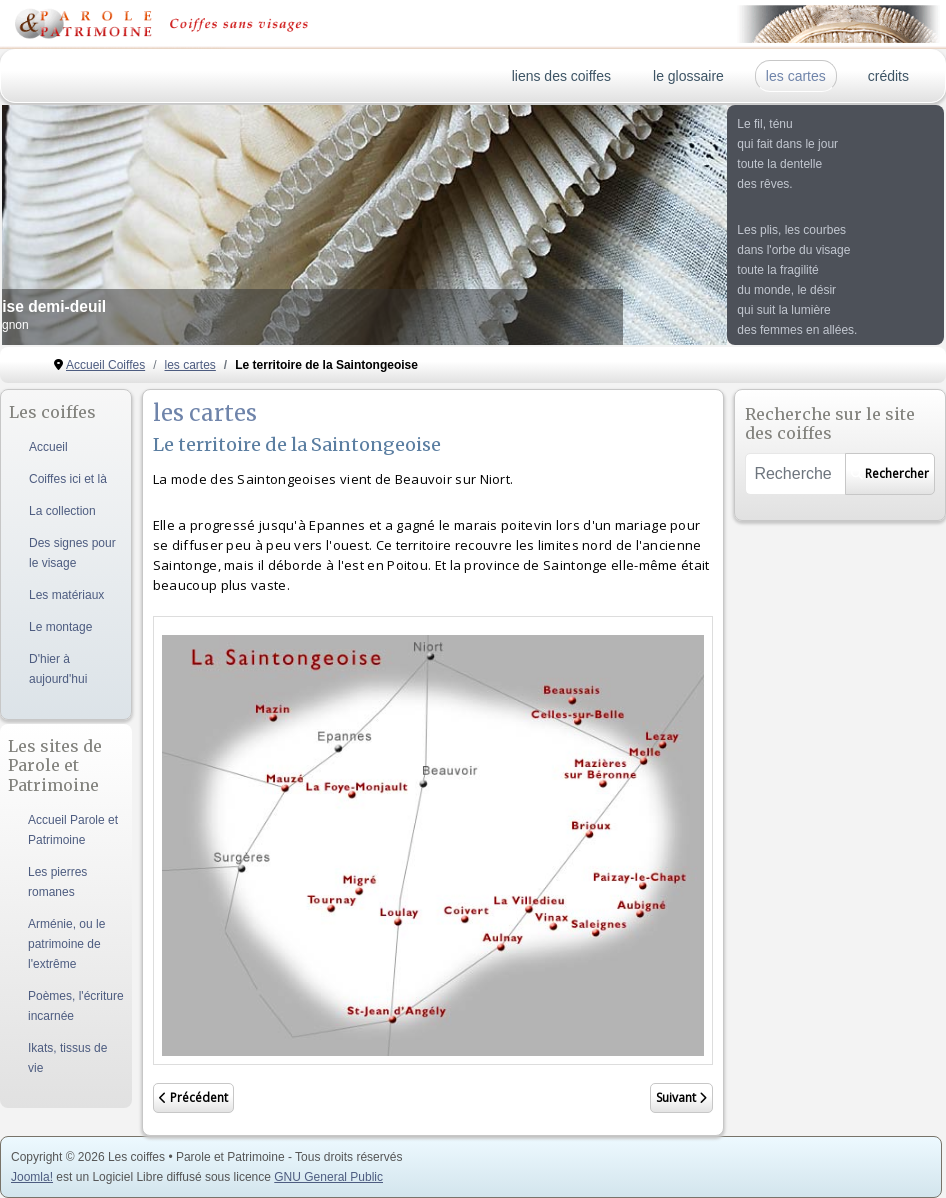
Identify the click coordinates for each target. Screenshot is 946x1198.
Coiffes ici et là (68, 479)
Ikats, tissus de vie (67, 1058)
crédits (888, 76)
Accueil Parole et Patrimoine (73, 830)
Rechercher (890, 473)
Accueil (48, 447)
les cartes (796, 76)
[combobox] (795, 474)
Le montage (60, 627)
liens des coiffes (561, 76)
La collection (62, 511)
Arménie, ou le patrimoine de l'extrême (66, 944)
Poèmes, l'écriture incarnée (76, 1006)
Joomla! (32, 1177)
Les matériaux (66, 595)
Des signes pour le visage (72, 553)
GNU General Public (328, 1177)
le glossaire (688, 76)
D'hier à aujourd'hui (58, 669)
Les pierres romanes (57, 882)
